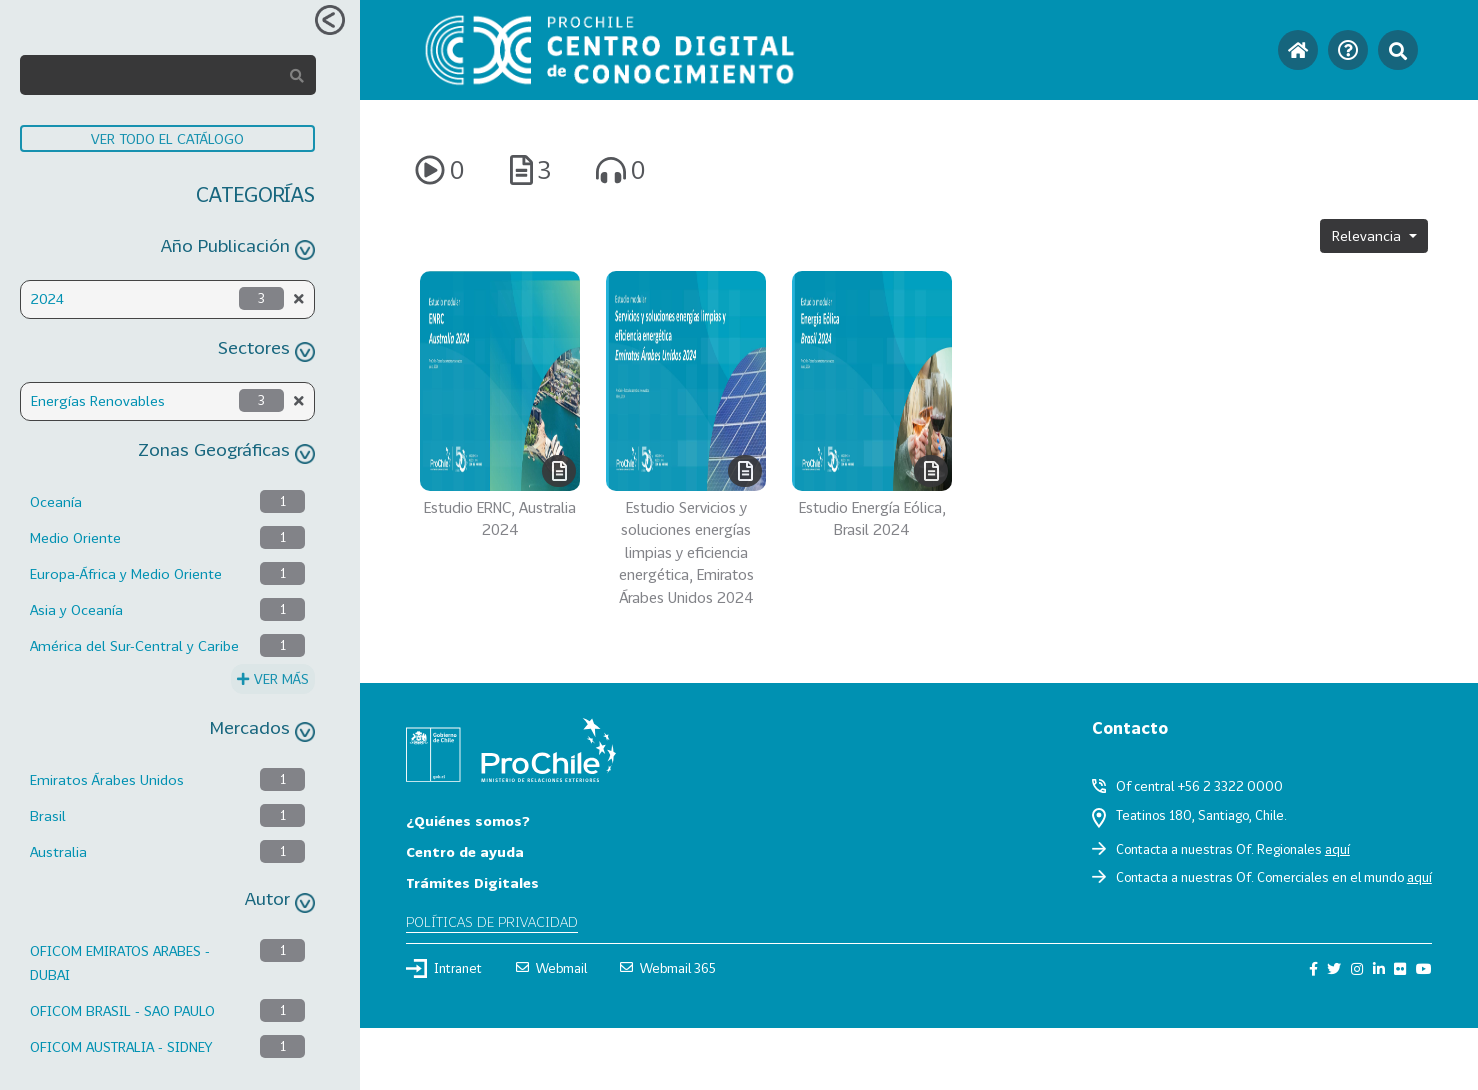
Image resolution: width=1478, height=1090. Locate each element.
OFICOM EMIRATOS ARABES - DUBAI (120, 962)
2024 (47, 298)
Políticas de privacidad (492, 921)
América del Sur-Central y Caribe (134, 645)
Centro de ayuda (465, 851)
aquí (1337, 849)
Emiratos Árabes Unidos (107, 779)
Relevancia (1368, 235)
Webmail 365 (668, 968)
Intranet (444, 968)
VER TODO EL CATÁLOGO (167, 138)
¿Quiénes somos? (468, 820)
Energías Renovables (98, 400)
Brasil (48, 815)
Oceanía (56, 501)
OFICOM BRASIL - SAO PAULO (122, 1010)
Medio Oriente (75, 537)
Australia (58, 851)
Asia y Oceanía (76, 609)
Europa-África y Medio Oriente (126, 573)
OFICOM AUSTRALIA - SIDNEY (121, 1046)
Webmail (551, 968)
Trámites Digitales (472, 882)
